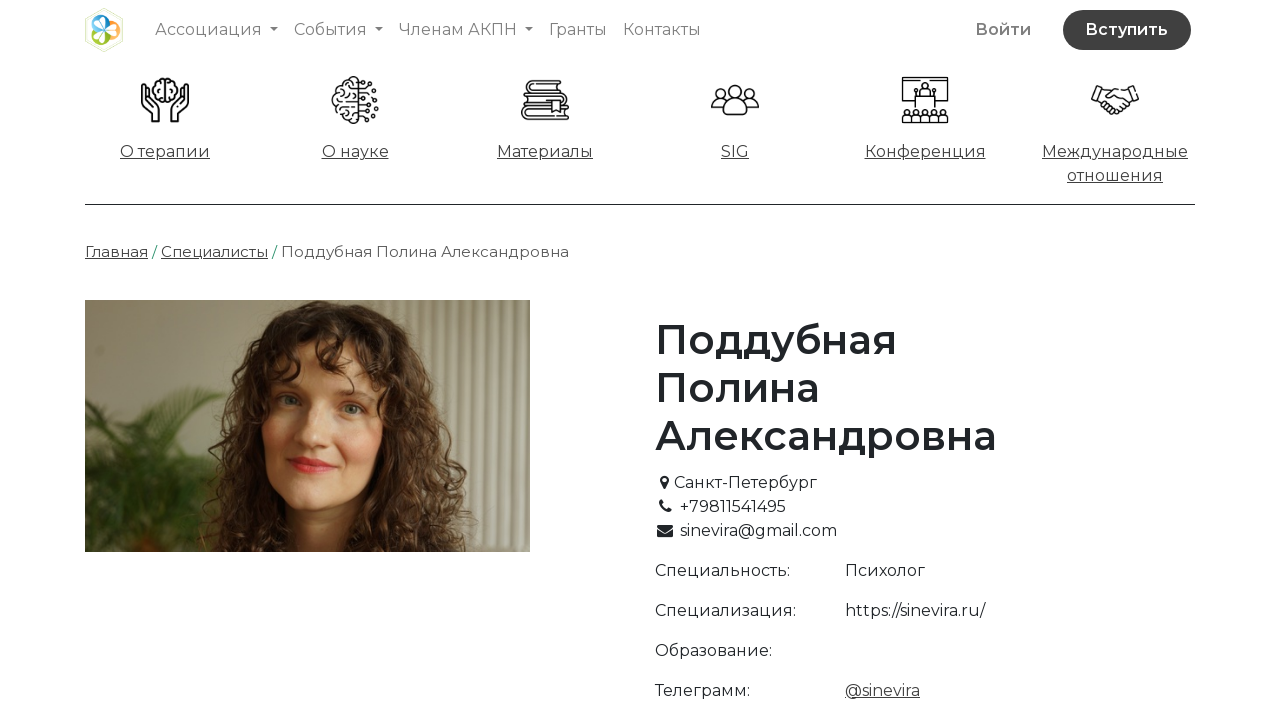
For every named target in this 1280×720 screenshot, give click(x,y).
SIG (735, 151)
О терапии (165, 151)
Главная (116, 251)
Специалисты (214, 251)
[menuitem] (578, 30)
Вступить (1126, 29)
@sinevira (882, 690)
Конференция (925, 151)
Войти (1003, 29)
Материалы (545, 151)
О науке (355, 151)
